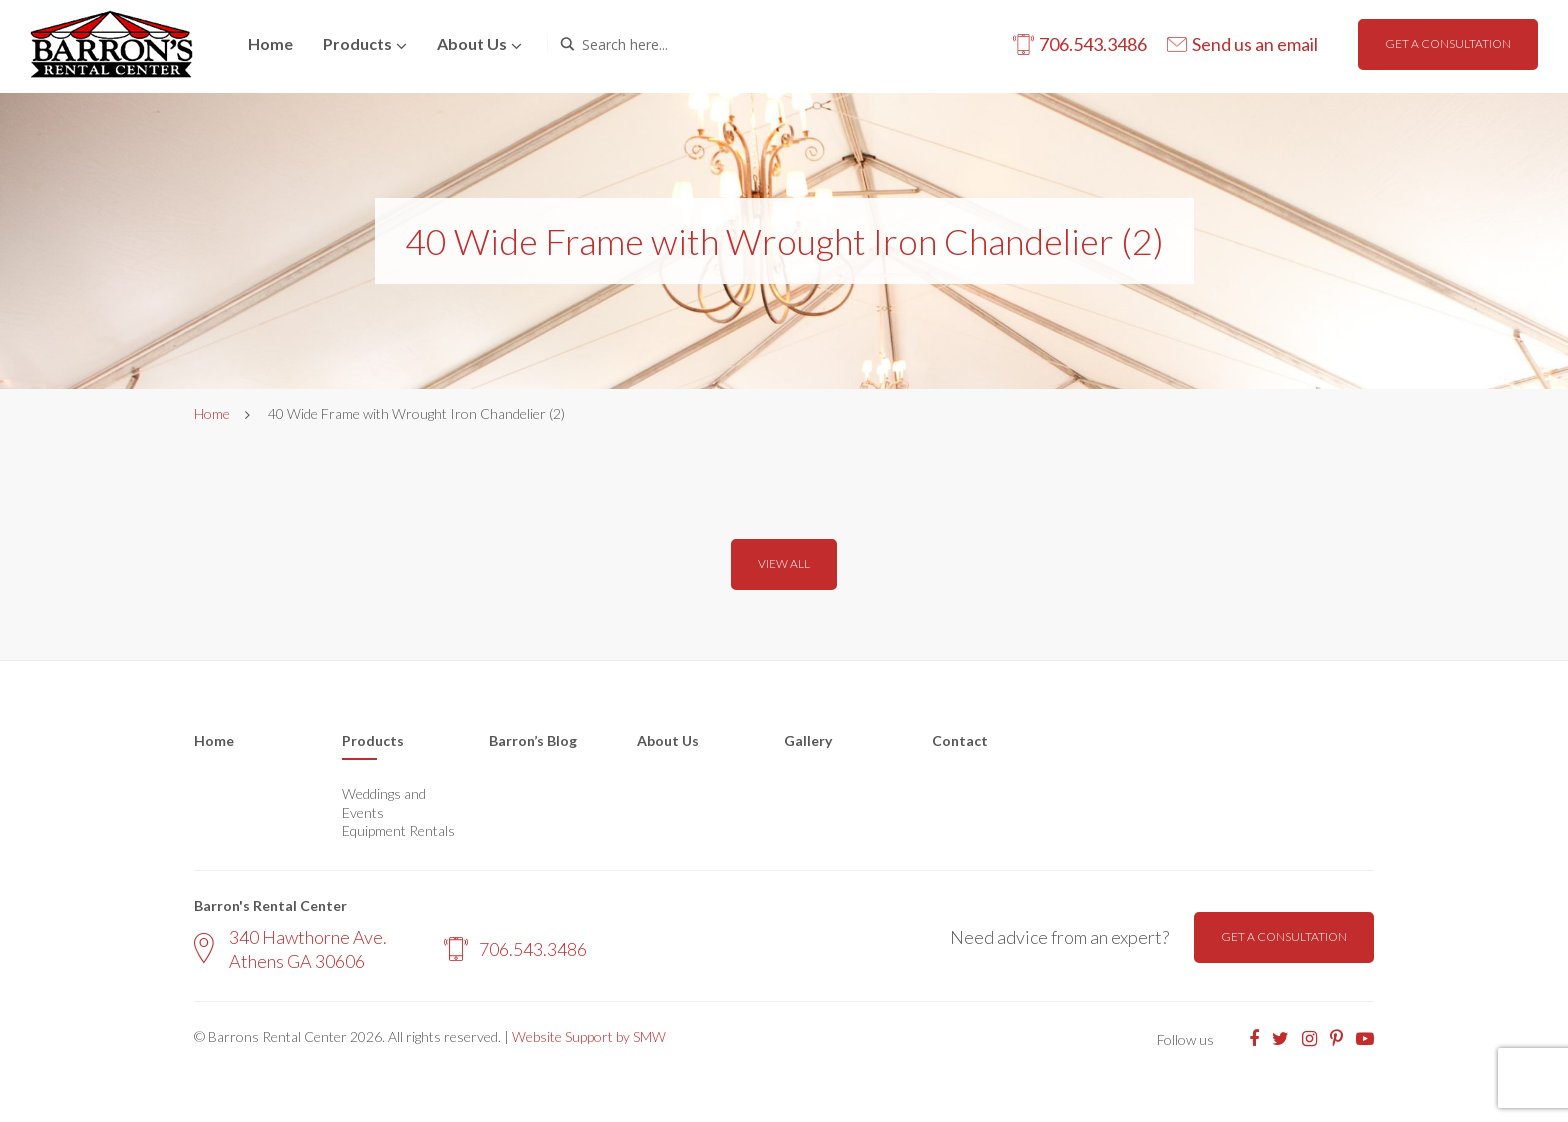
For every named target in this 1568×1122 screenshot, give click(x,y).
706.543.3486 (515, 949)
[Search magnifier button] (567, 44)
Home (270, 43)
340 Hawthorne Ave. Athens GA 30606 (290, 948)
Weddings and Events (384, 802)
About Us (668, 740)
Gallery (808, 740)
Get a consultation (1448, 43)
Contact (960, 740)
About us (472, 43)
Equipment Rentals (398, 830)
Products (357, 43)
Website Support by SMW (589, 1036)
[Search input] (667, 44)
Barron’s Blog (533, 740)
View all (784, 563)
